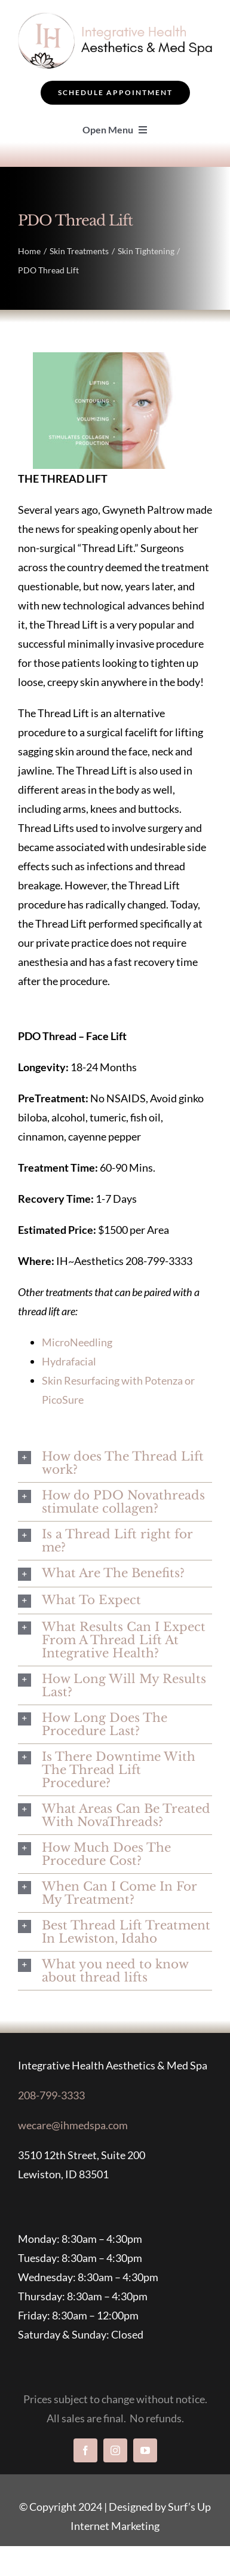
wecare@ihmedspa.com (73, 2125)
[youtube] (145, 2450)
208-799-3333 (51, 2095)
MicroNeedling (77, 1342)
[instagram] (115, 2450)
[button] (115, 1463)
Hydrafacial (69, 1361)
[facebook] (85, 2450)
